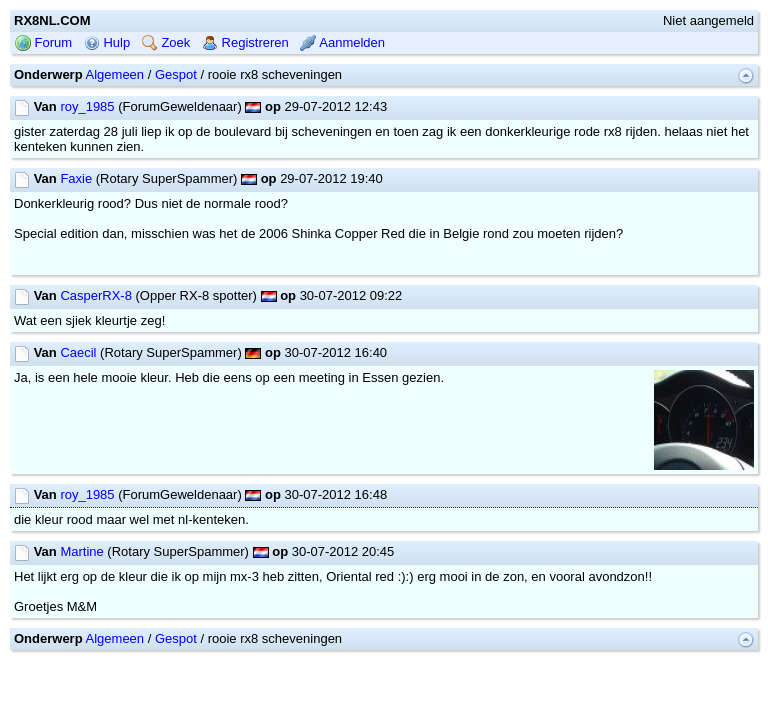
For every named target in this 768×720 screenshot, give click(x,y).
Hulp (107, 42)
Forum (43, 42)
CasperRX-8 (96, 295)
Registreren (245, 42)
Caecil (78, 352)
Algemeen (115, 74)
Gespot (176, 74)
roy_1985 (87, 106)
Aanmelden (342, 42)
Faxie (76, 178)
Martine (81, 551)
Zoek (166, 42)
